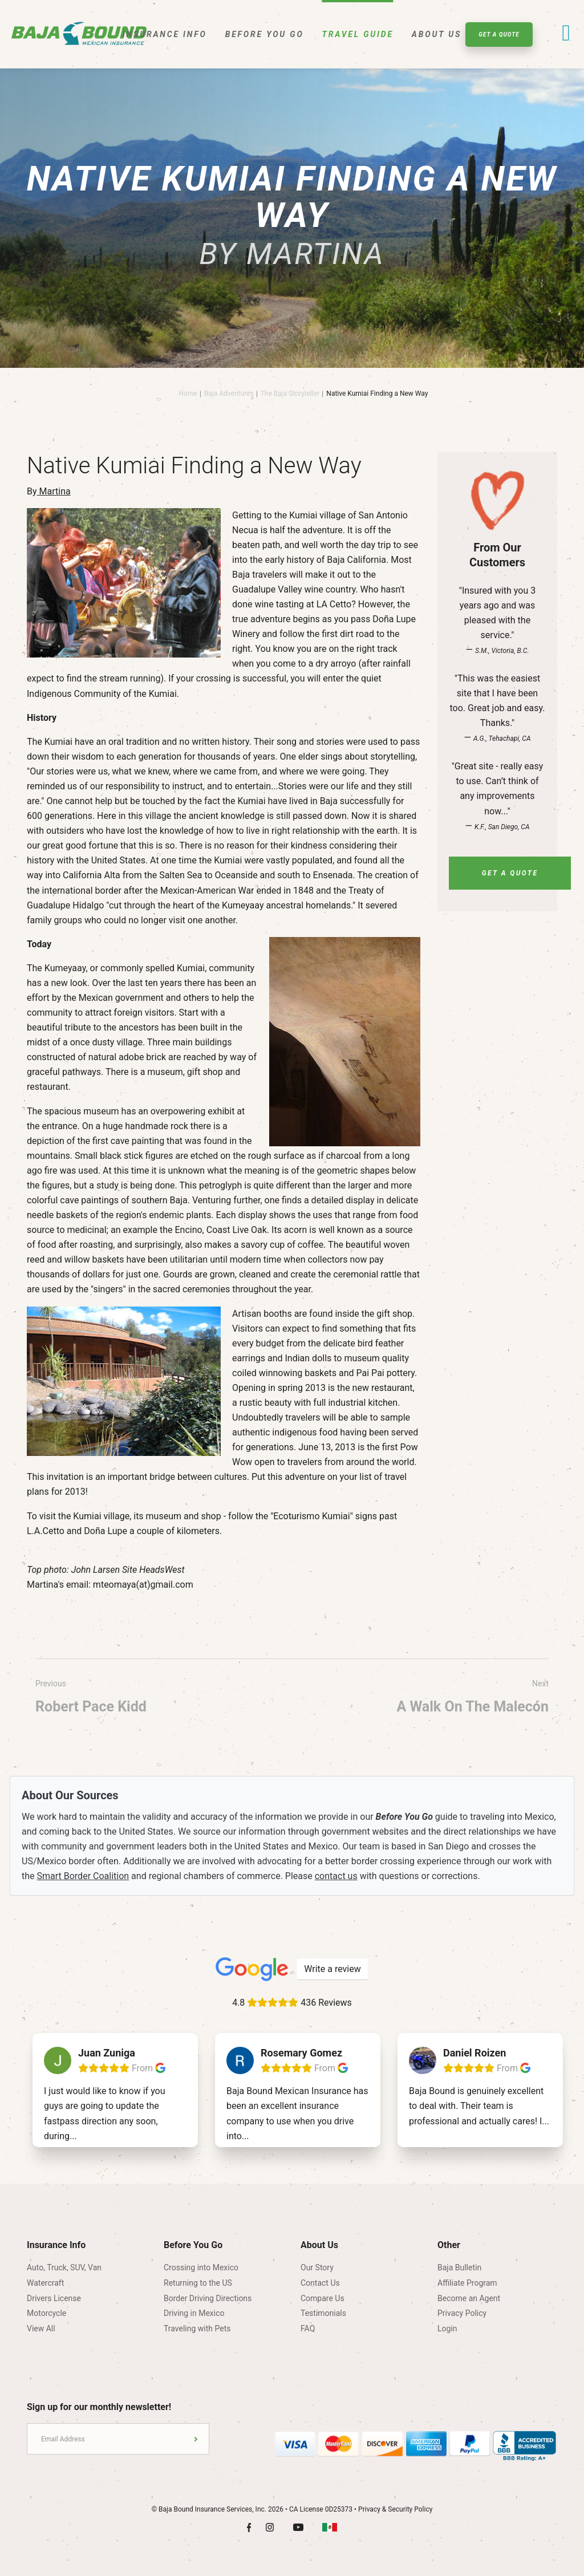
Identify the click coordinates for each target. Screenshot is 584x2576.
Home (188, 393)
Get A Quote (498, 34)
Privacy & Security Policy (395, 2509)
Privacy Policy (461, 2313)
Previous (91, 1699)
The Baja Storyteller (290, 393)
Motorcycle (46, 2313)
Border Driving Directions (208, 2298)
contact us (336, 1876)
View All (41, 2328)
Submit (196, 2438)
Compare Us (322, 2298)
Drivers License (54, 2298)
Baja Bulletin (459, 2267)
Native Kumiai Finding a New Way (377, 393)
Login (447, 2328)
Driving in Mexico (194, 2313)
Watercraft (45, 2282)
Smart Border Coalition (83, 1876)
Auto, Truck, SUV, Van (64, 2267)
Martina (54, 491)
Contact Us (320, 2282)
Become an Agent (468, 2298)
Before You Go (264, 34)
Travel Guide (358, 34)
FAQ (308, 2328)
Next (472, 1699)
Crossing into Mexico (201, 2267)
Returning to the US (198, 2282)
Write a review (332, 1969)
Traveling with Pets (197, 2328)
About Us (436, 34)
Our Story (317, 2267)
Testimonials (323, 2313)
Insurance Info (165, 34)
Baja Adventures (229, 393)
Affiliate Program (467, 2282)
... (73, 2136)
